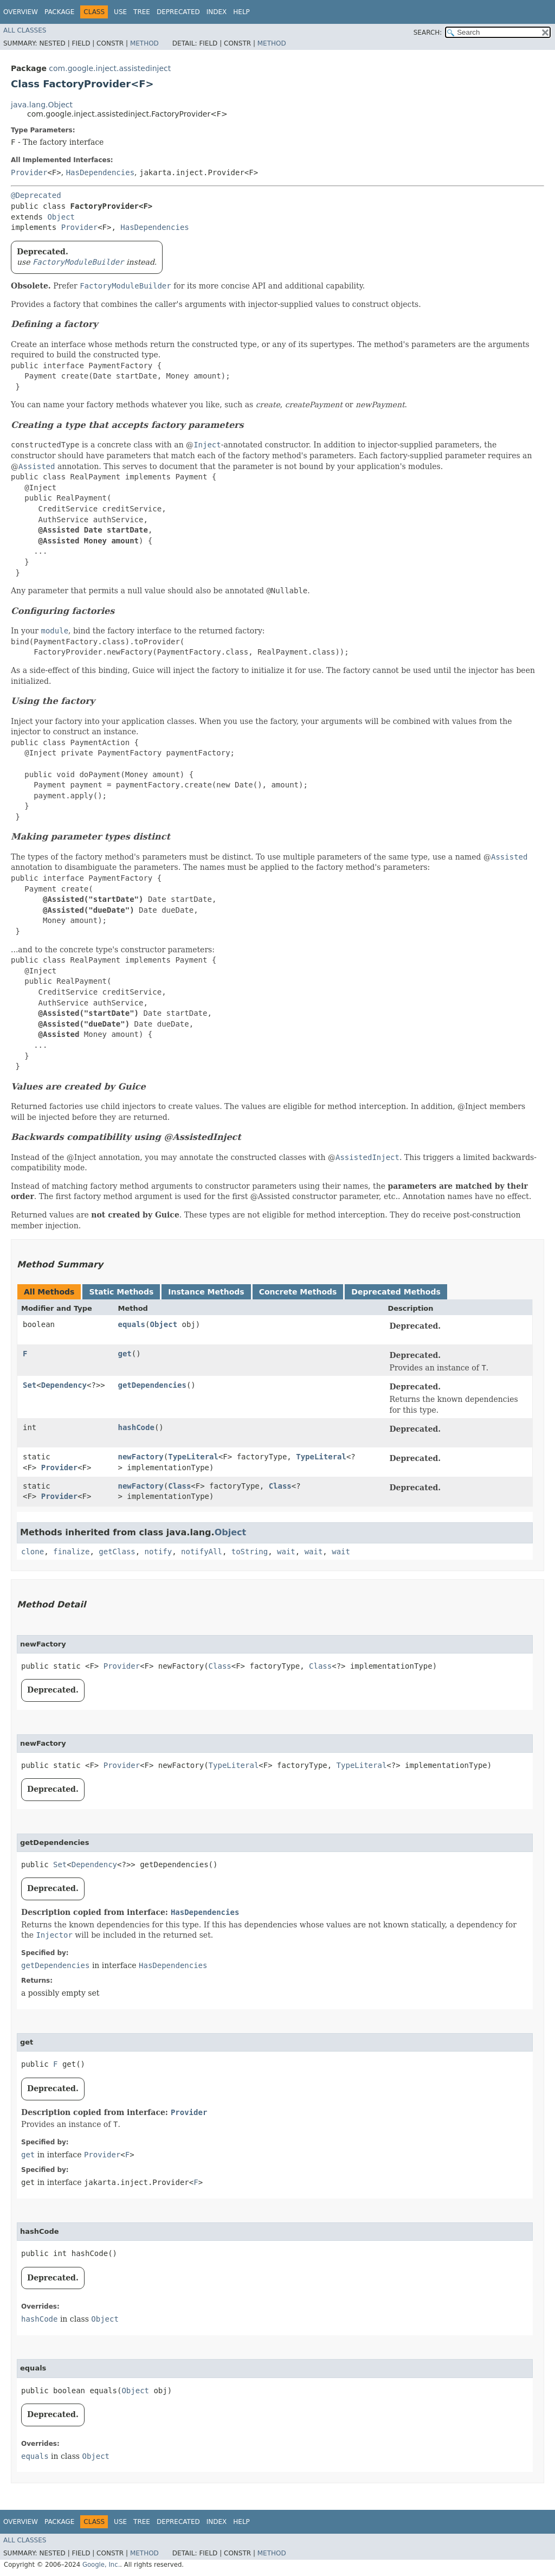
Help (241, 12)
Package (59, 12)
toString (249, 1551)
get (124, 1353)
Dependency (64, 1385)
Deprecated (178, 12)
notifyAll (201, 1551)
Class (179, 1486)
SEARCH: (428, 32)
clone (32, 1551)
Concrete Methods (298, 1291)
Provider (29, 172)
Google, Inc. (101, 2564)
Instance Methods (206, 1291)
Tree (141, 12)
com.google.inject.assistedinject (110, 68)
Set (29, 1385)
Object (61, 217)
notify (158, 1551)
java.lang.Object (42, 104)
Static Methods (121, 1291)
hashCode (136, 1427)
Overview (20, 12)
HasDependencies (100, 172)
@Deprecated (36, 195)
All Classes (24, 30)
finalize (71, 1551)
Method (144, 43)
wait (286, 1551)
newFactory (140, 1456)
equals (131, 1324)
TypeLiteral (193, 1456)
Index (216, 12)
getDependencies (152, 1385)
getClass (117, 1551)
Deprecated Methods (395, 1291)
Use (120, 12)
